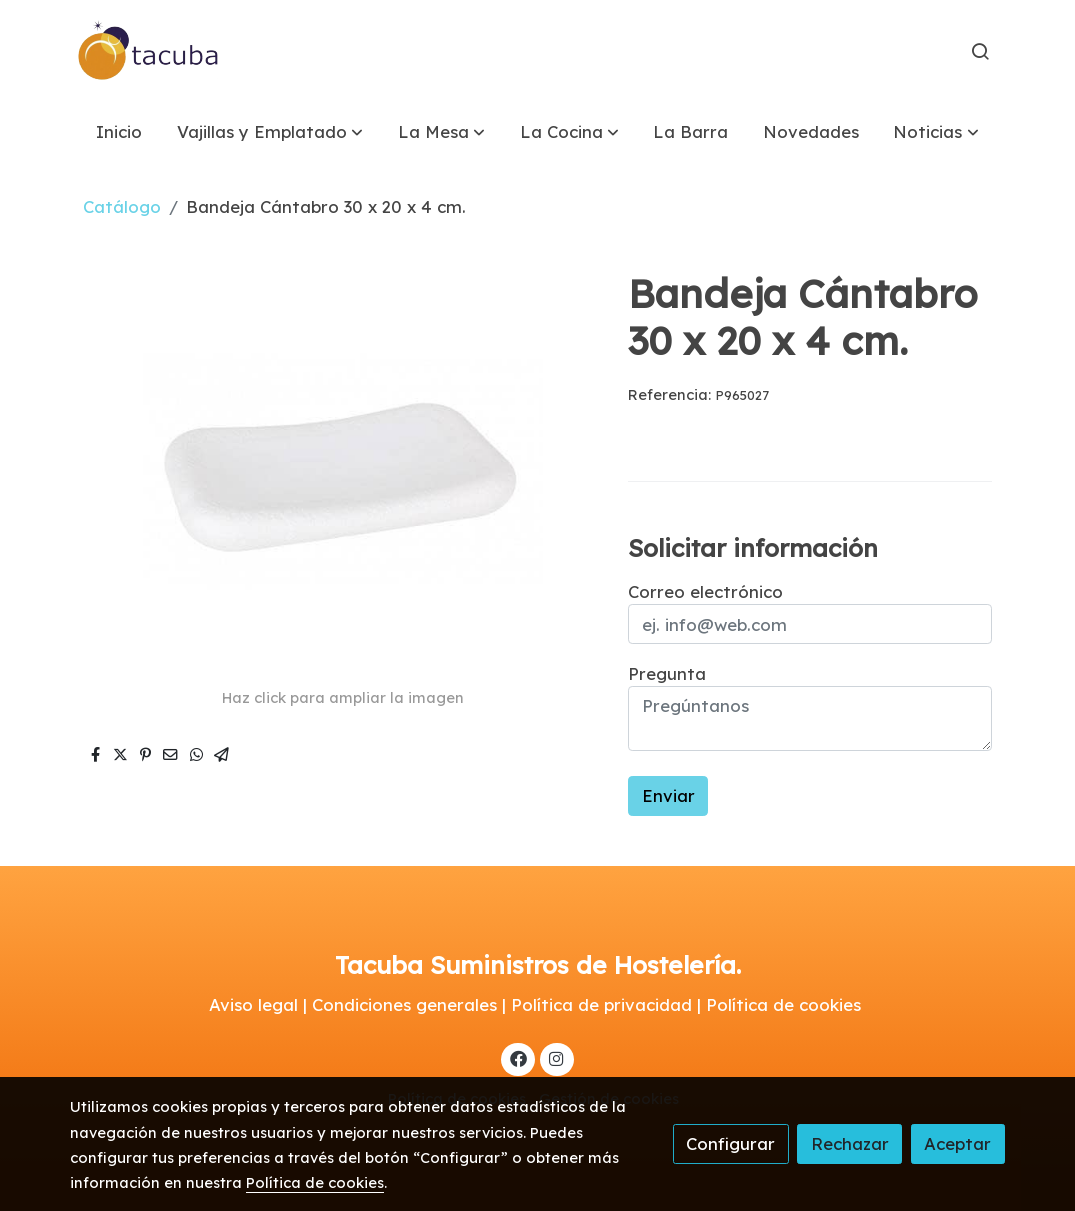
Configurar (730, 1143)
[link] (149, 51)
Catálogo (122, 206)
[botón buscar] (980, 51)
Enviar (668, 795)
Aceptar (957, 1143)
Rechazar (850, 1143)
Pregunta (667, 673)
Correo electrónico (705, 591)
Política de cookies (315, 1182)
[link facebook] (518, 1057)
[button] (270, 131)
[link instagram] (557, 1057)
